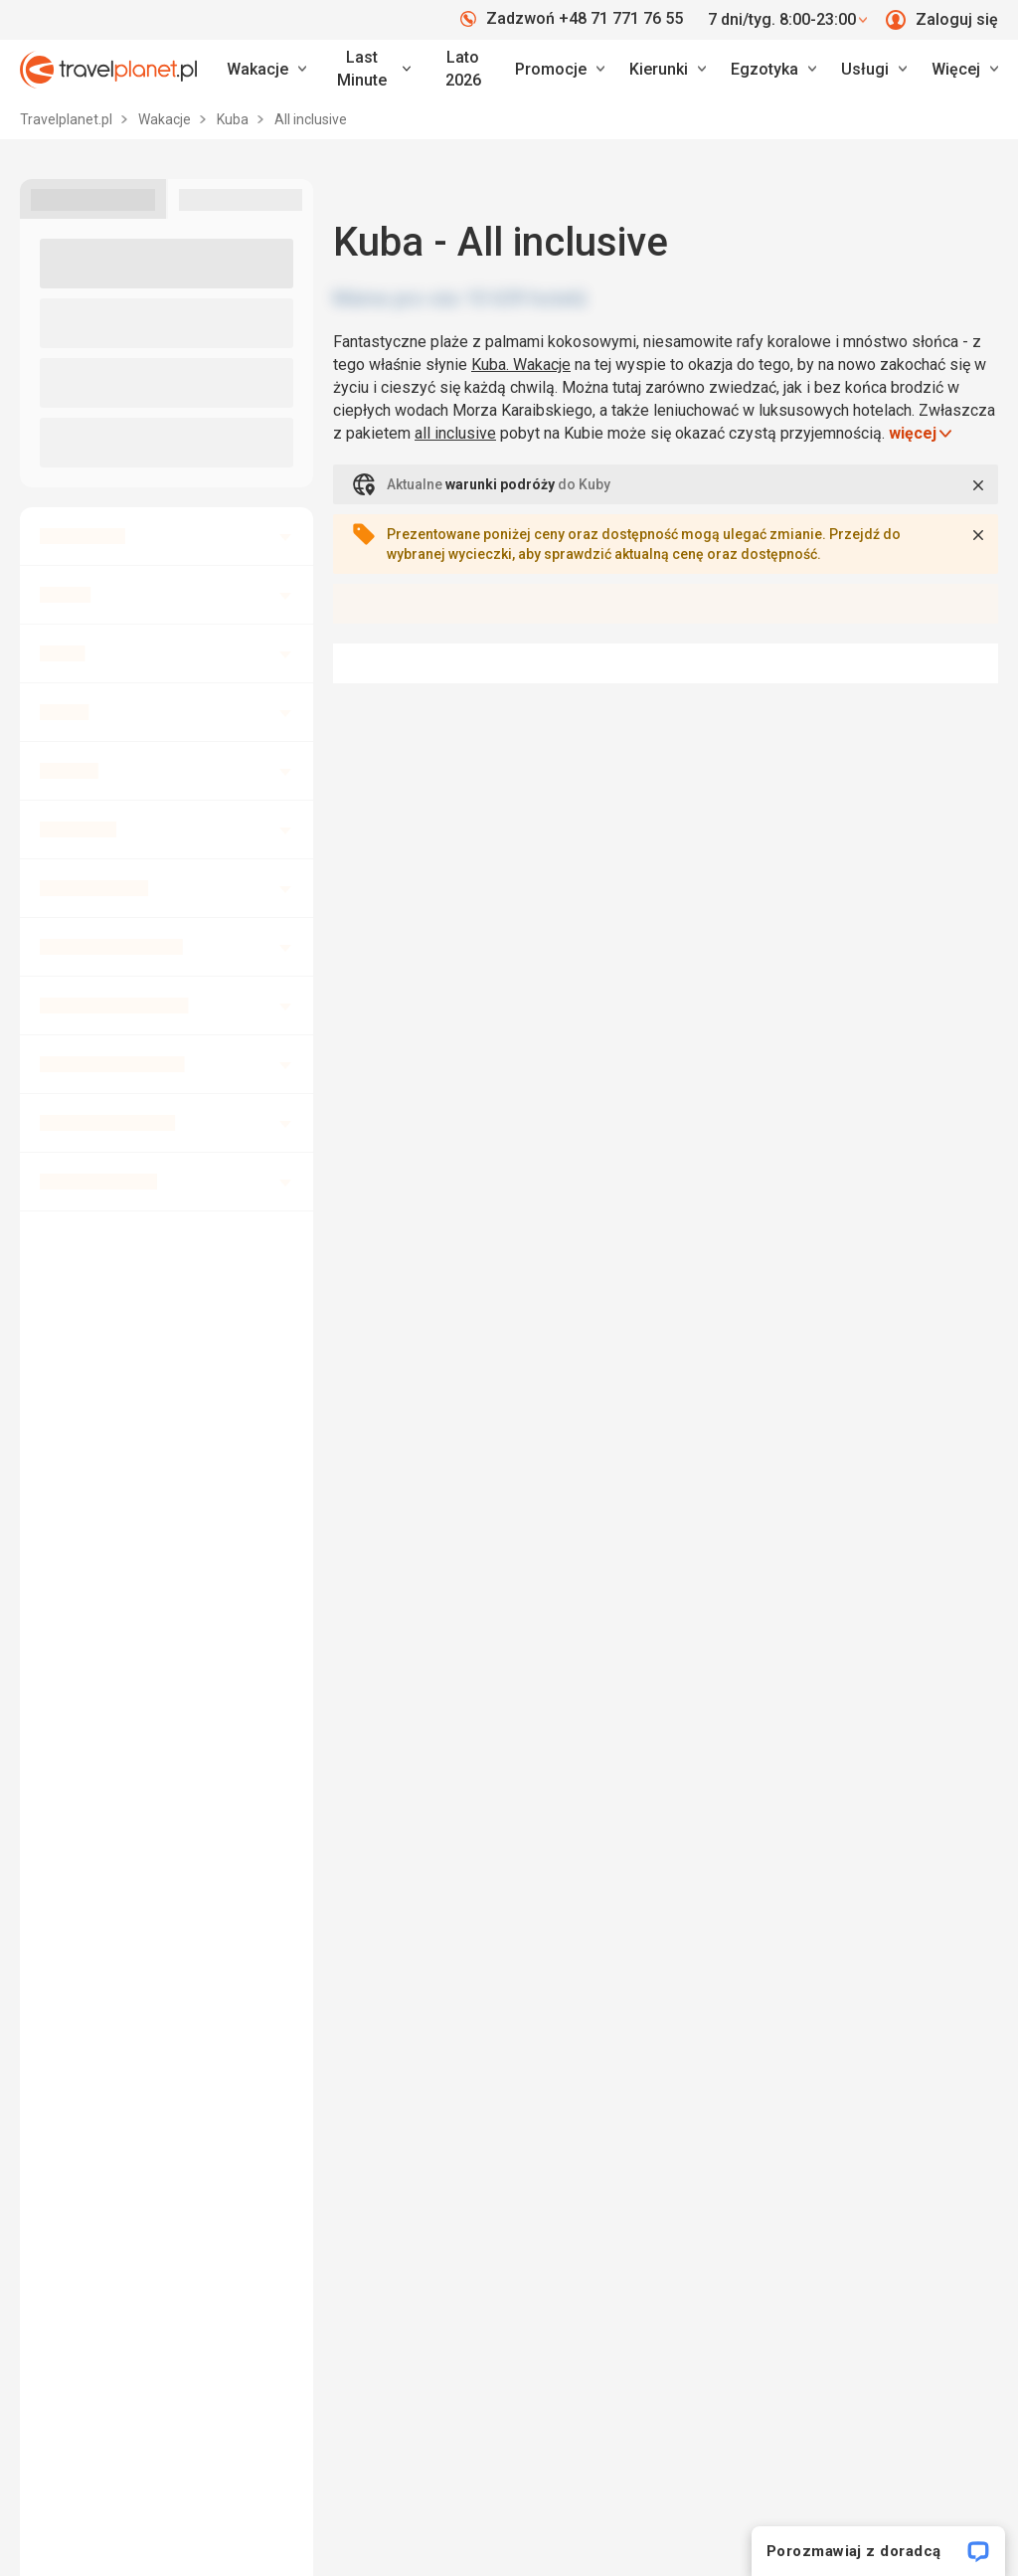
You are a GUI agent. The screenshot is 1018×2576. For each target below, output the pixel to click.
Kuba (234, 119)
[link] (371, 69)
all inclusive (455, 433)
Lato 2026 (463, 69)
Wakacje (166, 119)
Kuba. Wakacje (521, 364)
